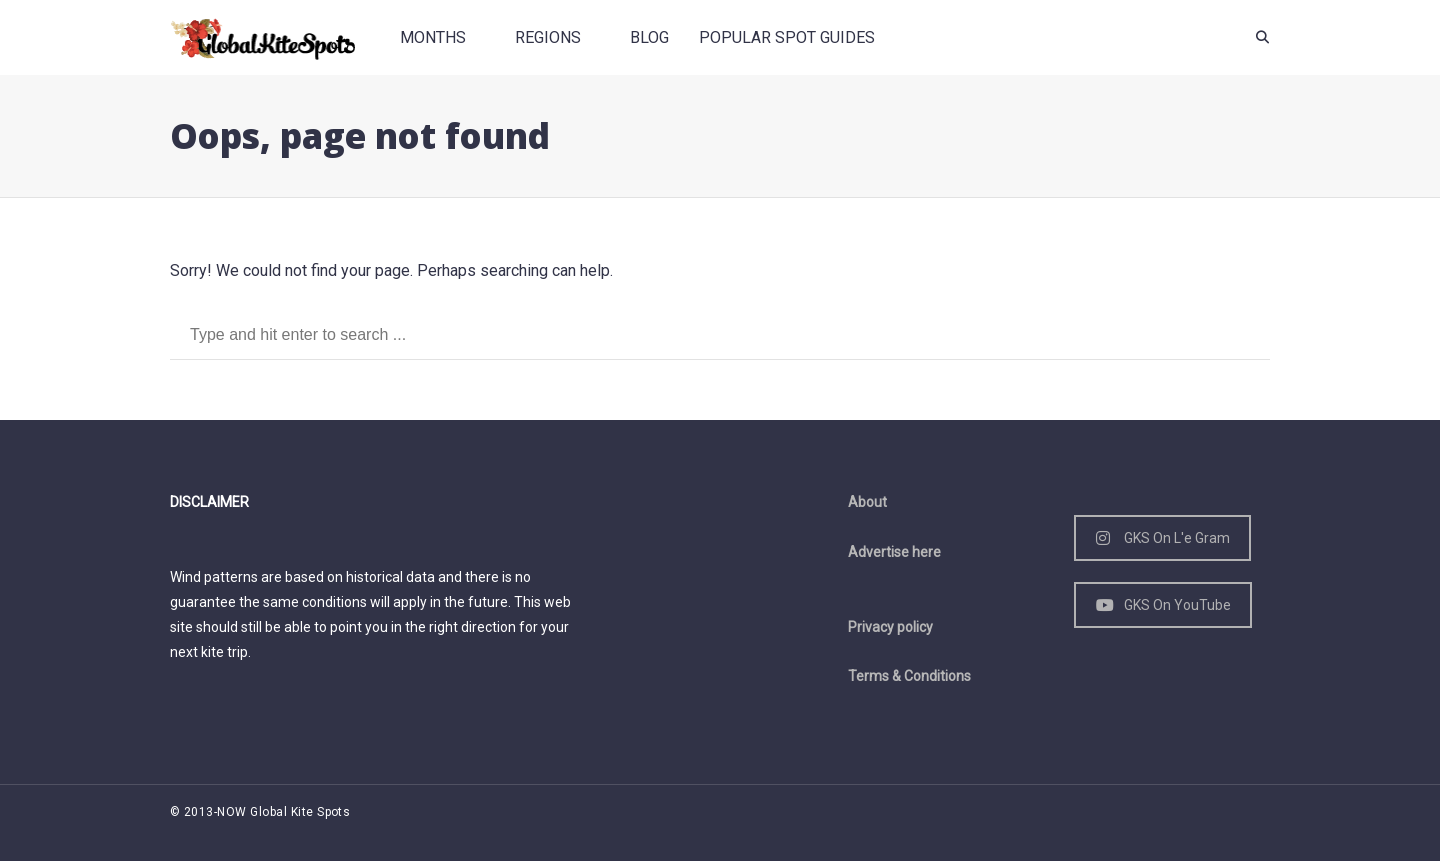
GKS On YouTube (1163, 605)
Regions (548, 37)
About (867, 502)
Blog (649, 37)
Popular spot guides (787, 37)
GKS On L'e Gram (1163, 538)
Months (433, 37)
